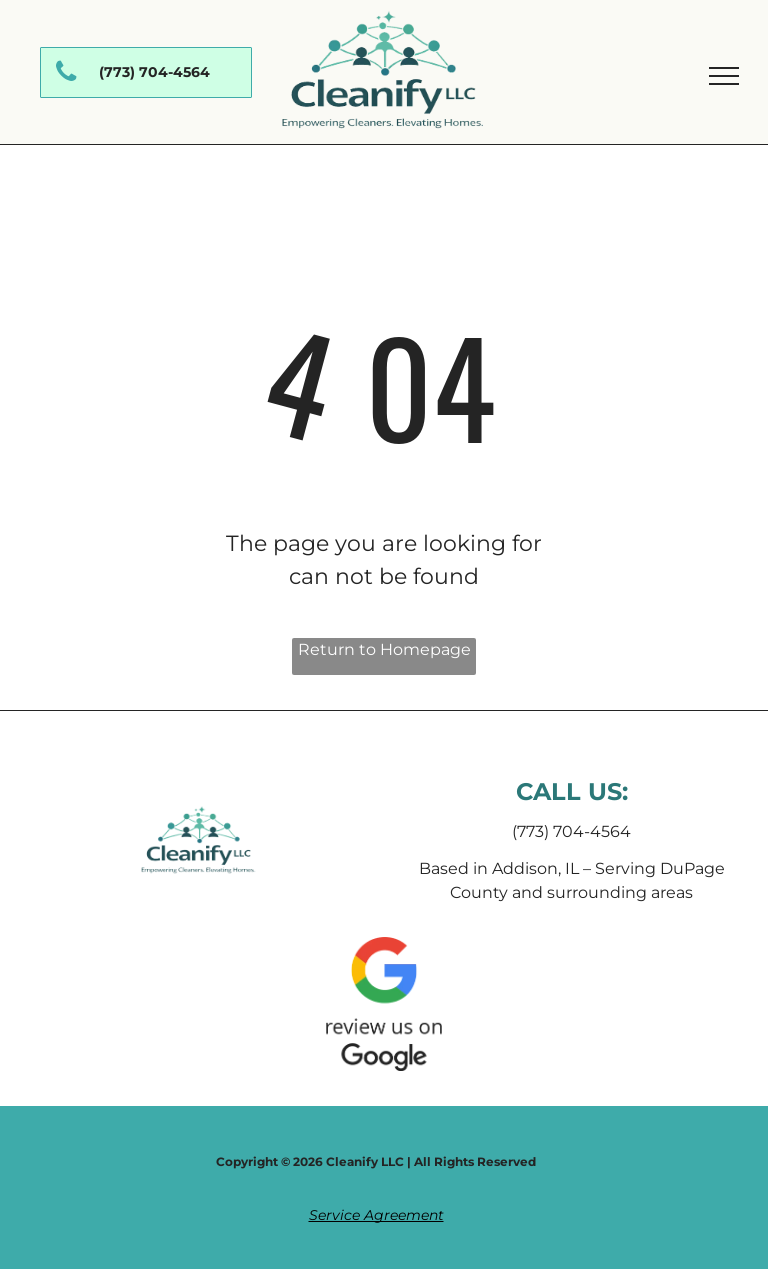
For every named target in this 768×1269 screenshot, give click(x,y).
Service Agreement (376, 1215)
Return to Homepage (384, 649)
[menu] (724, 76)
